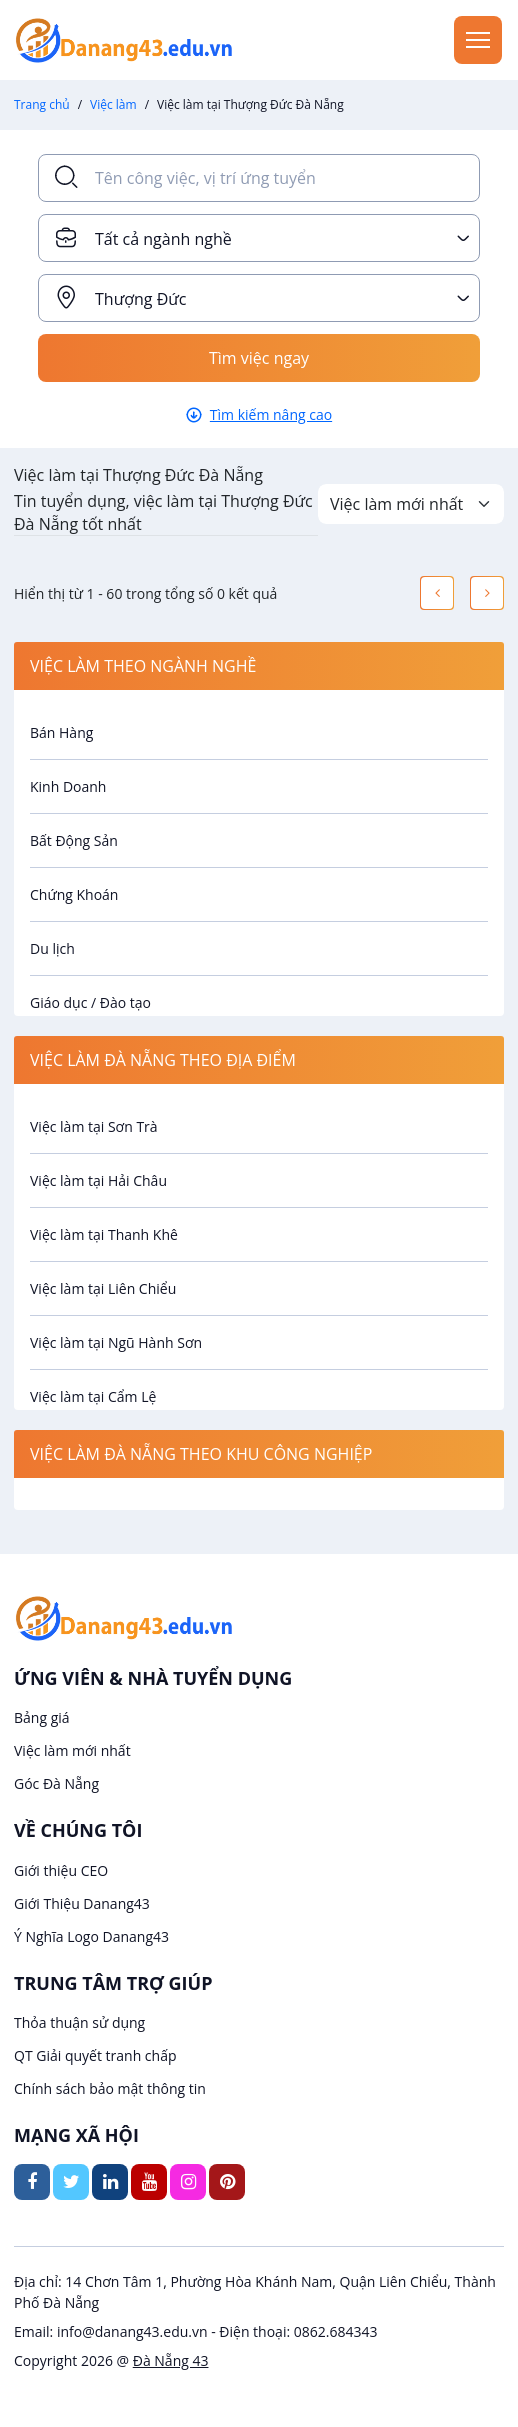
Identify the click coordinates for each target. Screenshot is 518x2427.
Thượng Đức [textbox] (141, 299)
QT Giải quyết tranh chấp (95, 2055)
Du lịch (52, 948)
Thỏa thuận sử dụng (79, 2022)
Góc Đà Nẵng (56, 1783)
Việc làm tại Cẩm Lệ (93, 1396)
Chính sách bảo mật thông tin (110, 2088)
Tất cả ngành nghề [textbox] (163, 239)
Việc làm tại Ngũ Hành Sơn (116, 1342)
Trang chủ (42, 104)
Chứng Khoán (74, 894)
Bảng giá (42, 1717)
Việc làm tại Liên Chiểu (103, 1288)
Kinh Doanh (68, 786)
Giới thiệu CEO (61, 1870)
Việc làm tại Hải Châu (98, 1180)
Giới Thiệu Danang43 (82, 1903)
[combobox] (259, 238)
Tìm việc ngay (259, 358)
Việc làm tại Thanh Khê (104, 1234)
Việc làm (113, 104)
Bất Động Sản (74, 840)
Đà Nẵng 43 (171, 2360)
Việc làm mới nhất (72, 1750)
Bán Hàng (61, 732)
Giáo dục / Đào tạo (90, 1002)
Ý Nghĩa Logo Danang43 (91, 1936)
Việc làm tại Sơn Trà (94, 1126)
